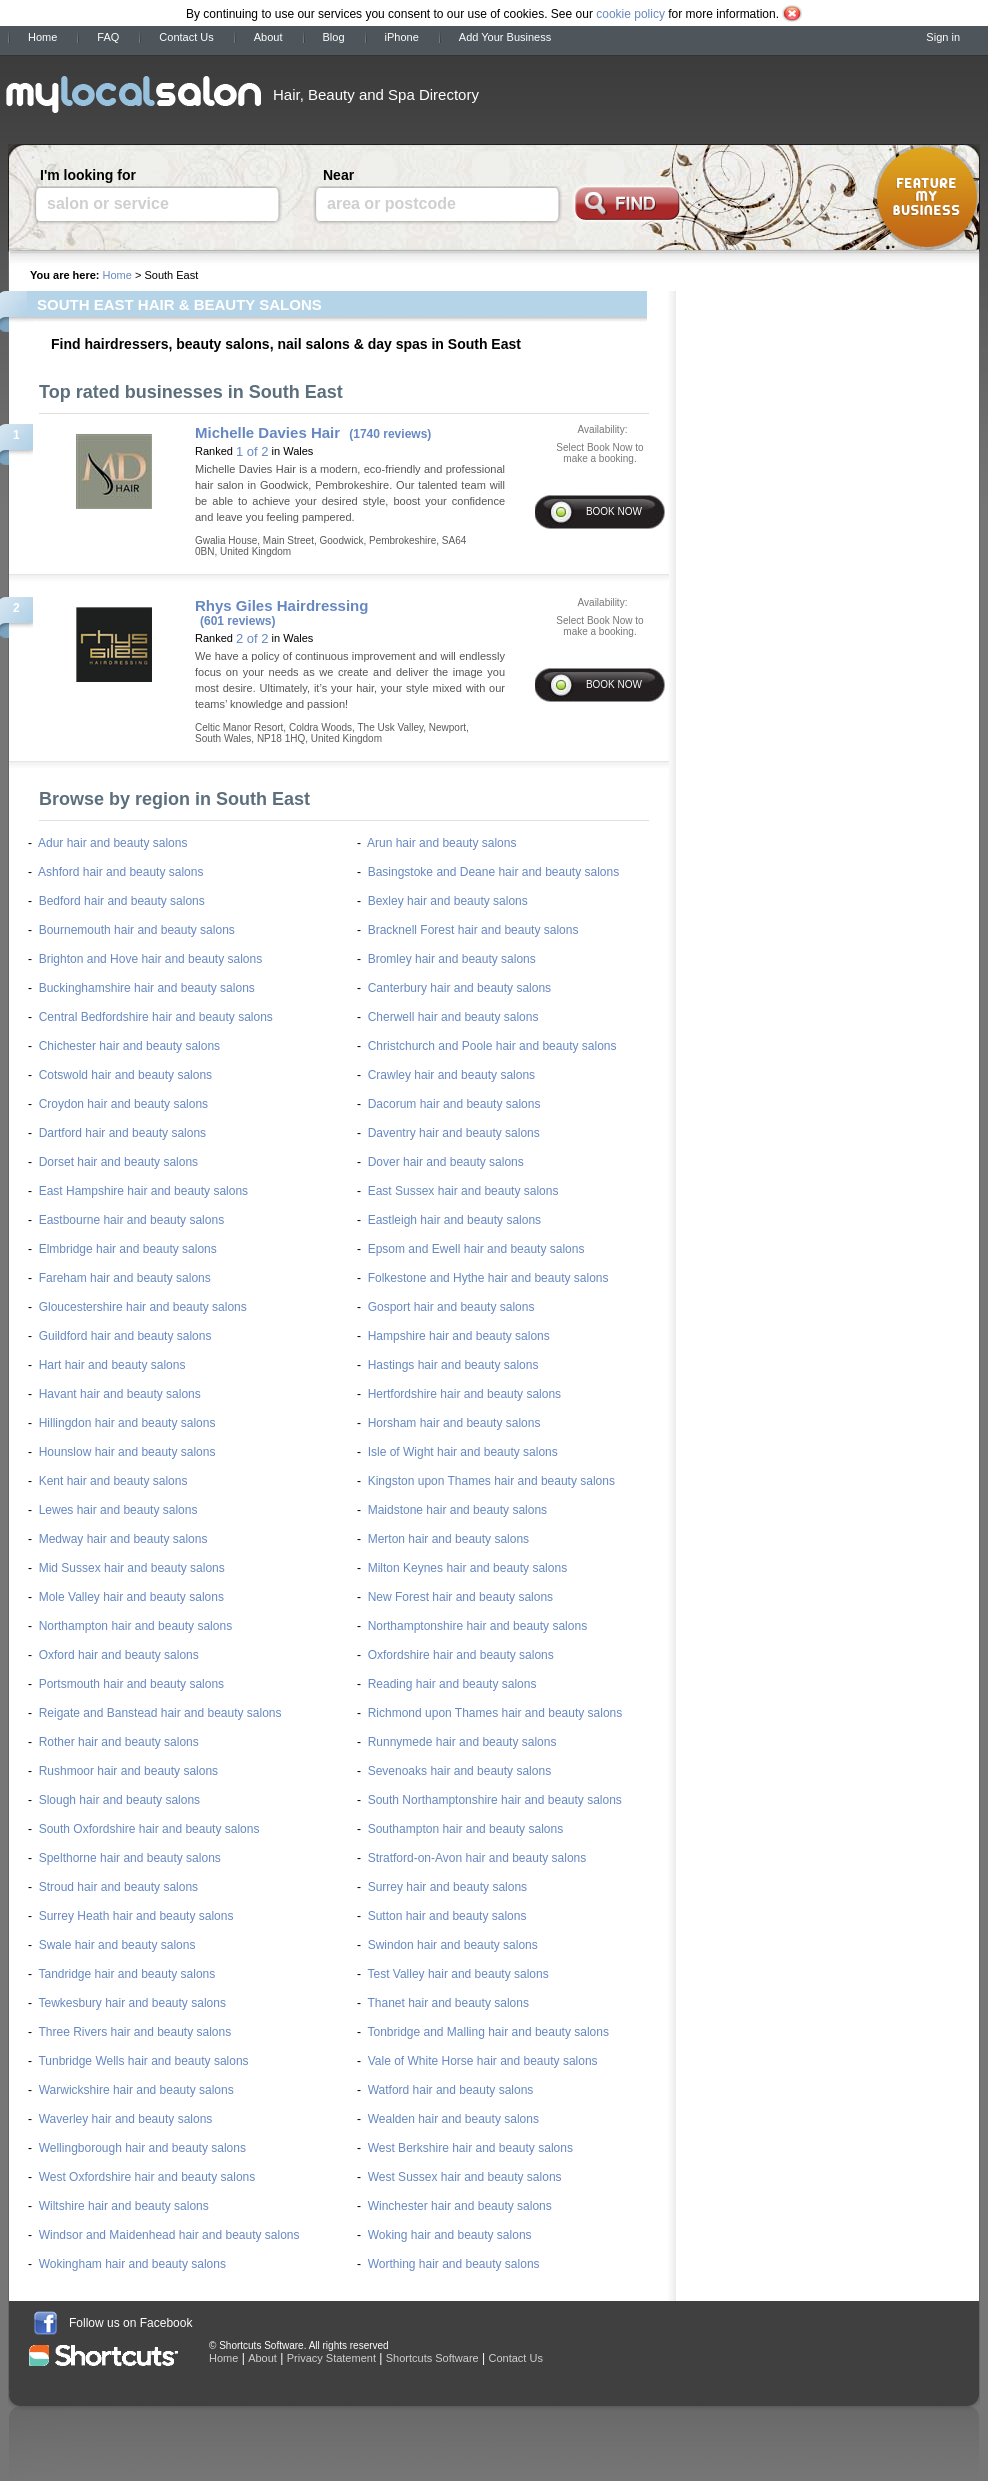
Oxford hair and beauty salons (119, 1655)
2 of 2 (252, 638)
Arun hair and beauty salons (441, 843)
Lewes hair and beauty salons (118, 1510)
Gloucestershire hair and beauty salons (143, 1307)
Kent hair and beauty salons (113, 1481)
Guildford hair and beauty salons (125, 1336)
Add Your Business (505, 37)
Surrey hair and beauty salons (447, 1887)
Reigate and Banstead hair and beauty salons (160, 1713)
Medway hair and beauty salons (123, 1539)
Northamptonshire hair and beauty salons (477, 1626)
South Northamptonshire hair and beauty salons (495, 1800)
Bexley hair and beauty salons (448, 901)
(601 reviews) (237, 621)
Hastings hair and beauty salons (453, 1365)
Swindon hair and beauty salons (453, 1945)
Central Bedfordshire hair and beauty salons (156, 1017)
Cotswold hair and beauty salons (125, 1075)
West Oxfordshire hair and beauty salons (147, 2177)
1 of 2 (252, 451)
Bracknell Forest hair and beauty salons (473, 930)
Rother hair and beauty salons (119, 1742)
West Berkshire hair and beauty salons (470, 2148)
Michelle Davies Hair (267, 432)
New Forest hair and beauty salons (460, 1597)
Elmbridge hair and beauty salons (128, 1249)
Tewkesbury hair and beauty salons (131, 2003)
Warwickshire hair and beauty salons (136, 2090)
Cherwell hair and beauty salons (453, 1017)
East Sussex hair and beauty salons (463, 1191)
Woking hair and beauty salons (450, 2235)
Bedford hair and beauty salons (122, 901)
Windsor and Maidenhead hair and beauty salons (169, 2235)
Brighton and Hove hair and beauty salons (150, 959)
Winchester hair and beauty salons (460, 2206)
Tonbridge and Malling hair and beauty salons (488, 2032)
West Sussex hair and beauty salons (465, 2177)
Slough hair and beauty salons (119, 1800)
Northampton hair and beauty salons (135, 1626)
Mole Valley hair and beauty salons (131, 1597)
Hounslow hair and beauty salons (127, 1452)
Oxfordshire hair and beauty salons (461, 1655)
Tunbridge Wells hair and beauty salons (143, 2061)
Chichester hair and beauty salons (129, 1046)
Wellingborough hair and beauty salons (142, 2148)
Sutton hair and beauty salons (447, 1916)
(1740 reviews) (390, 434)
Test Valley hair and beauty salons (457, 1974)
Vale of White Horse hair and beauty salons (483, 2061)
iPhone (402, 37)
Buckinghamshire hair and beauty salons (147, 988)
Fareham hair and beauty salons (125, 1278)
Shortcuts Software (432, 2358)
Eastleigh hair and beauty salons (454, 1220)
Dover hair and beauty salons (446, 1162)
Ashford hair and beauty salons (120, 872)
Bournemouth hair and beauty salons (137, 930)
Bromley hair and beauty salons (452, 959)
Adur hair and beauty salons (112, 843)
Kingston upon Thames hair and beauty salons (491, 1481)
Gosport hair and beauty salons (451, 1307)
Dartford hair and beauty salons (122, 1133)
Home (42, 37)
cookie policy (630, 14)
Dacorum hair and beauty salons (454, 1104)
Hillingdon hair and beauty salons (127, 1423)
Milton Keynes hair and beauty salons (467, 1568)
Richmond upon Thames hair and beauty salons (495, 1713)
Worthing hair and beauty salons (454, 2264)
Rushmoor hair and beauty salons (128, 1771)
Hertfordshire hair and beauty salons (464, 1394)
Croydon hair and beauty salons (123, 1104)
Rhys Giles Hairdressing (281, 605)
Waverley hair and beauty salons (126, 2119)
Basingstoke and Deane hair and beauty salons (494, 872)
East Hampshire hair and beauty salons (143, 1191)
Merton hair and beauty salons (448, 1539)
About (268, 37)
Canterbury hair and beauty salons (459, 988)
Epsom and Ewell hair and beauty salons (476, 1249)
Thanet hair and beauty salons (447, 2003)
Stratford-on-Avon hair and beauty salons (477, 1858)
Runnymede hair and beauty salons (462, 1742)
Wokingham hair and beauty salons (132, 2264)
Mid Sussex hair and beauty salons (132, 1568)
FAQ (108, 37)
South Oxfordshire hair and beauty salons (149, 1829)
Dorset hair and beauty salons (118, 1162)
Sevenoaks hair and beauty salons (459, 1771)
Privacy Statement (331, 2358)
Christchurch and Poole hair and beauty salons (492, 1046)
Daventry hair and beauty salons (454, 1133)
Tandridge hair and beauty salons (126, 1974)
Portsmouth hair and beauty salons (131, 1684)
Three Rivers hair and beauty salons (134, 2032)
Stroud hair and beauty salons (118, 1887)
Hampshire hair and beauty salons (459, 1336)
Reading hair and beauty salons (452, 1684)
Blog (334, 37)
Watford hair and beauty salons (451, 2090)
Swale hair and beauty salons (117, 1945)
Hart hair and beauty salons (112, 1365)
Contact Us (186, 37)
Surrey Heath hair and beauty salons (136, 1916)
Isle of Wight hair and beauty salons (463, 1452)
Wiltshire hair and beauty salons (124, 2206)
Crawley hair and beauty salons (451, 1075)
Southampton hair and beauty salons (465, 1829)
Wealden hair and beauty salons (453, 2119)
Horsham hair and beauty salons (454, 1423)
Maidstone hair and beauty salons (457, 1510)
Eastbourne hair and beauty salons (131, 1220)
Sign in (943, 37)
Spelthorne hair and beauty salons (130, 1858)
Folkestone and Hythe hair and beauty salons (488, 1278)
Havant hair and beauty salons (120, 1394)
